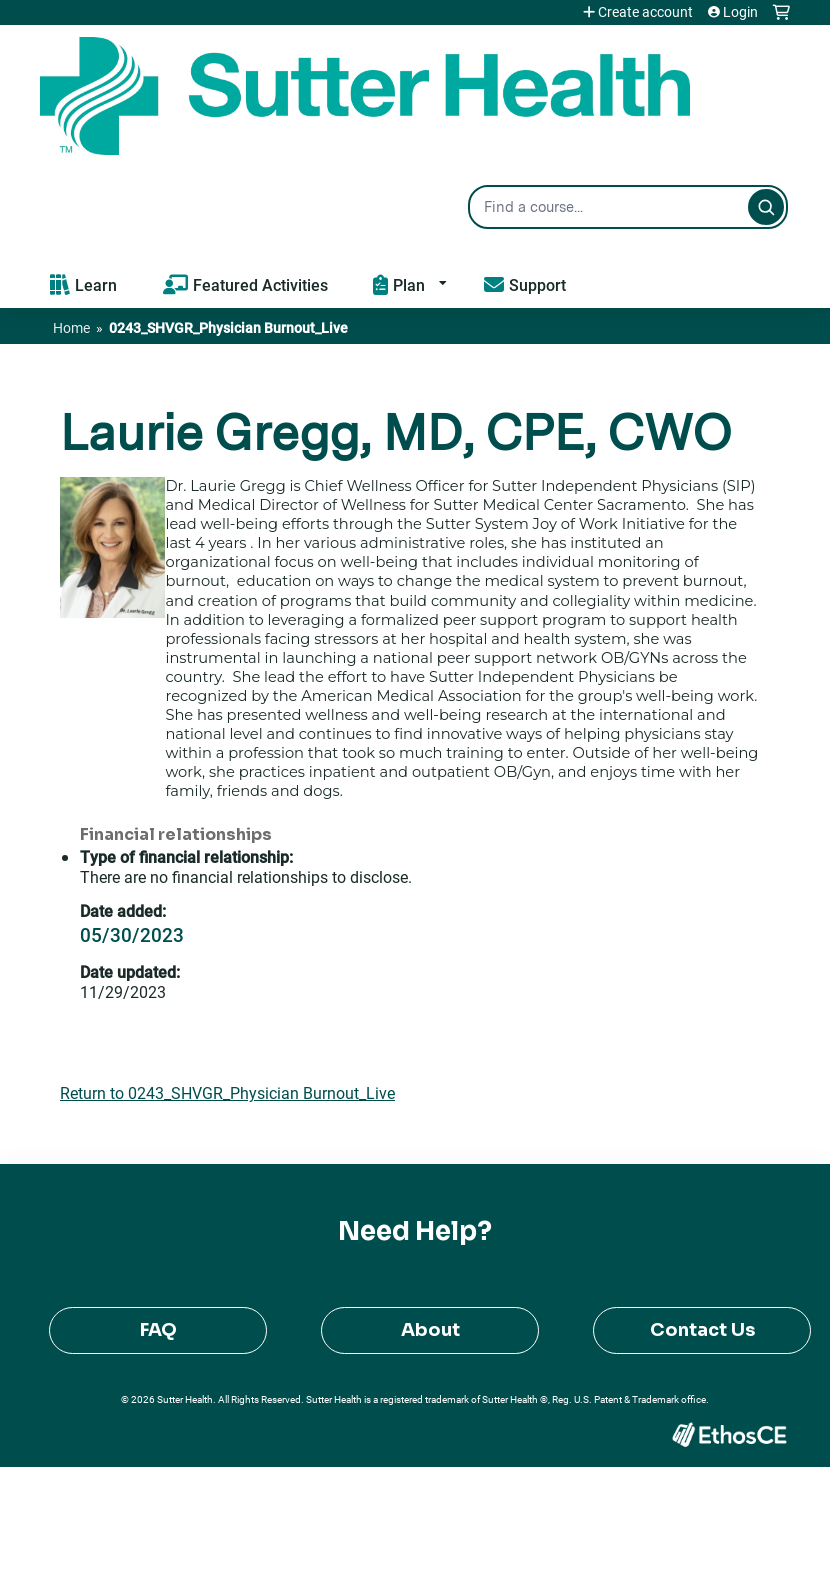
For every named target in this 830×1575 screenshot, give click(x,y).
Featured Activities (260, 284)
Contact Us (702, 1330)
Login (740, 12)
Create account (645, 12)
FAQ (158, 1330)
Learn (96, 284)
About (430, 1330)
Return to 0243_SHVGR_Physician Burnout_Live (227, 1092)
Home (71, 327)
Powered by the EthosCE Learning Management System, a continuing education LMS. (729, 1434)
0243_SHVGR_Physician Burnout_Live (228, 327)
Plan (409, 284)
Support (537, 284)
